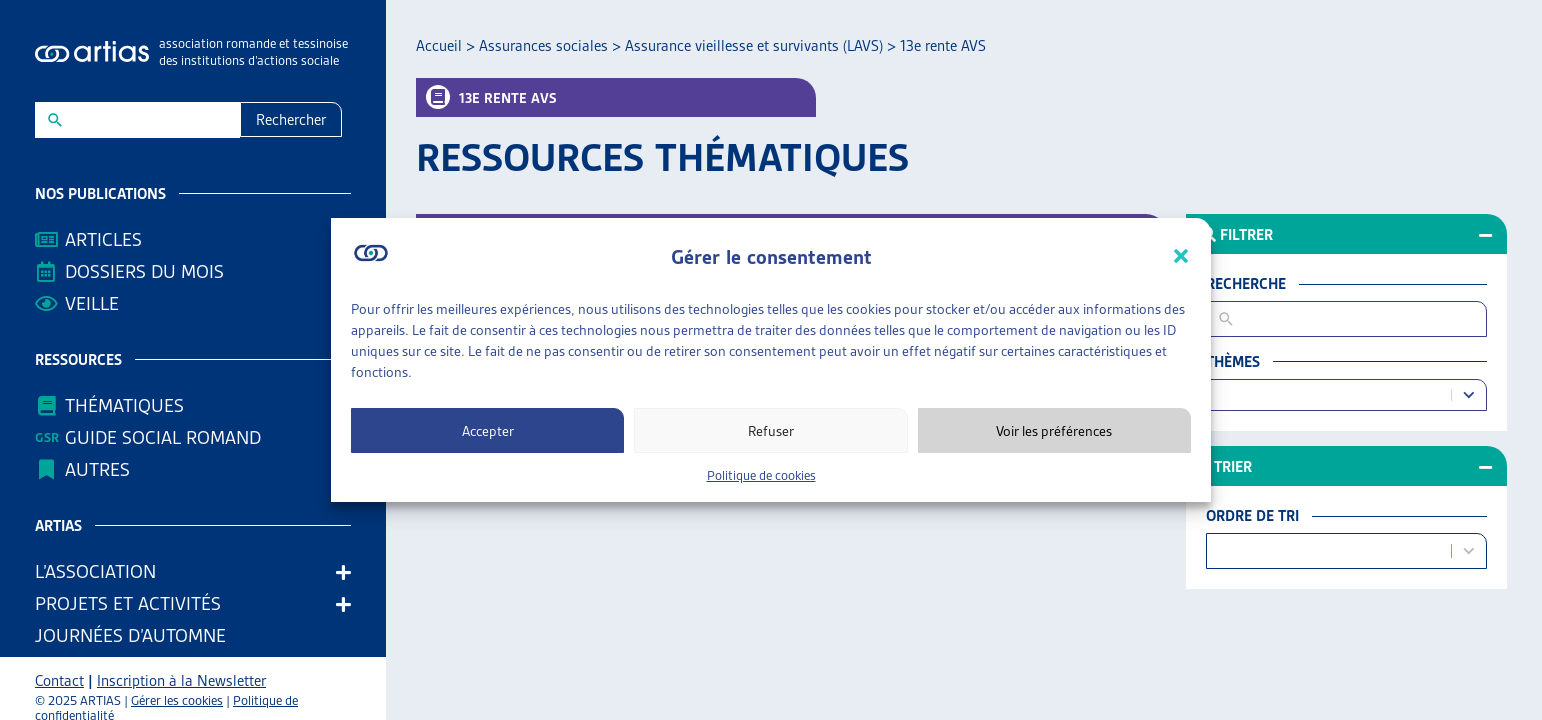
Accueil (439, 46)
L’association (100, 571)
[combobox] (1332, 395)
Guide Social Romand (163, 437)
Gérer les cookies (177, 700)
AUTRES (102, 469)
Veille (92, 303)
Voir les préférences (1054, 431)
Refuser (771, 431)
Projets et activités (133, 603)
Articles (103, 239)
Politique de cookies (761, 475)
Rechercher (291, 120)
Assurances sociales (543, 46)
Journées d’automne (130, 635)
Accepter (488, 431)
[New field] (150, 120)
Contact (59, 681)
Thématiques (124, 405)
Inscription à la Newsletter (181, 681)
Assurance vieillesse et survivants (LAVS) (754, 46)
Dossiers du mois (144, 271)
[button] (1181, 256)
